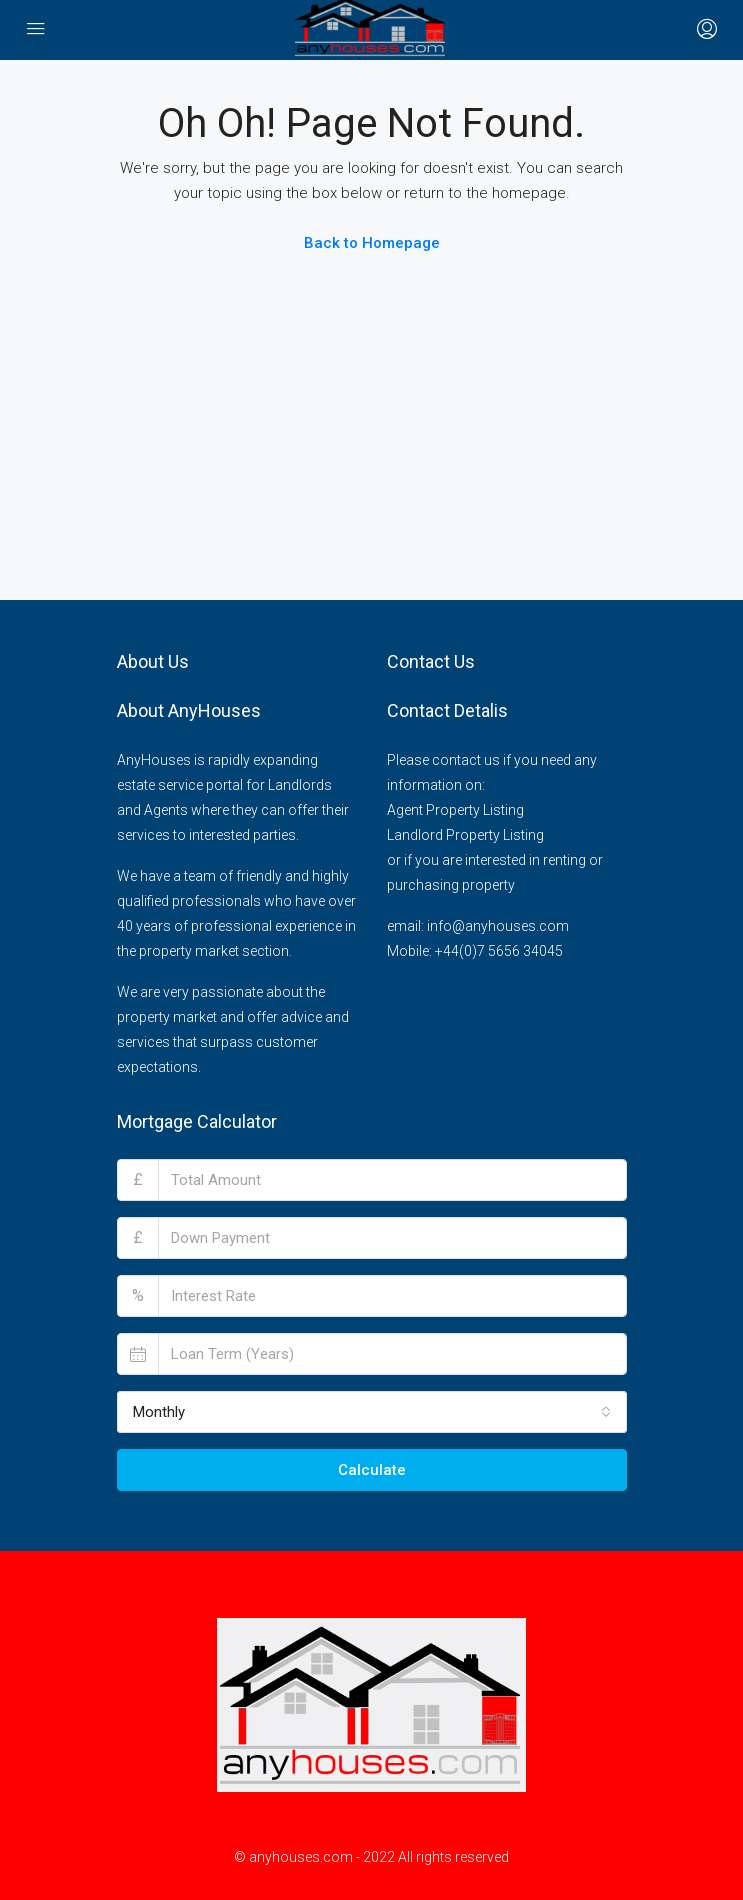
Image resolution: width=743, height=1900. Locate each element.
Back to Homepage (372, 243)
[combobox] (372, 1412)
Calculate (372, 1470)
